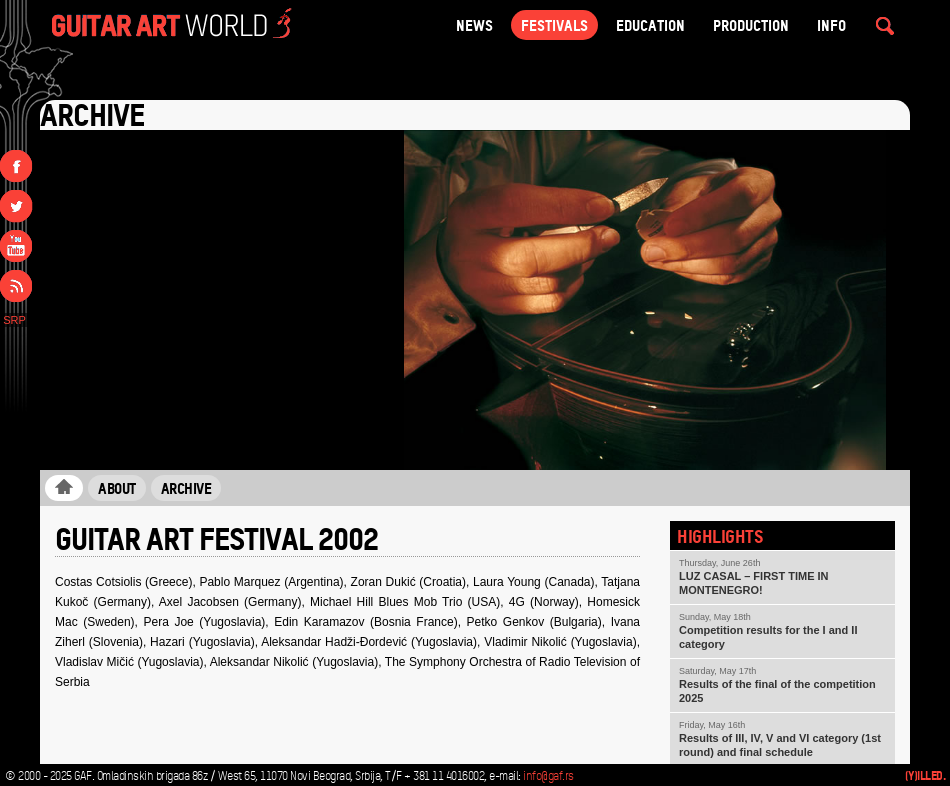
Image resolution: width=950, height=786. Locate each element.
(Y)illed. (925, 775)
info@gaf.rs (548, 776)
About (117, 488)
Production (751, 25)
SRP (14, 320)
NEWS (474, 25)
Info (831, 25)
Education (650, 25)
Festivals (554, 25)
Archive (186, 488)
